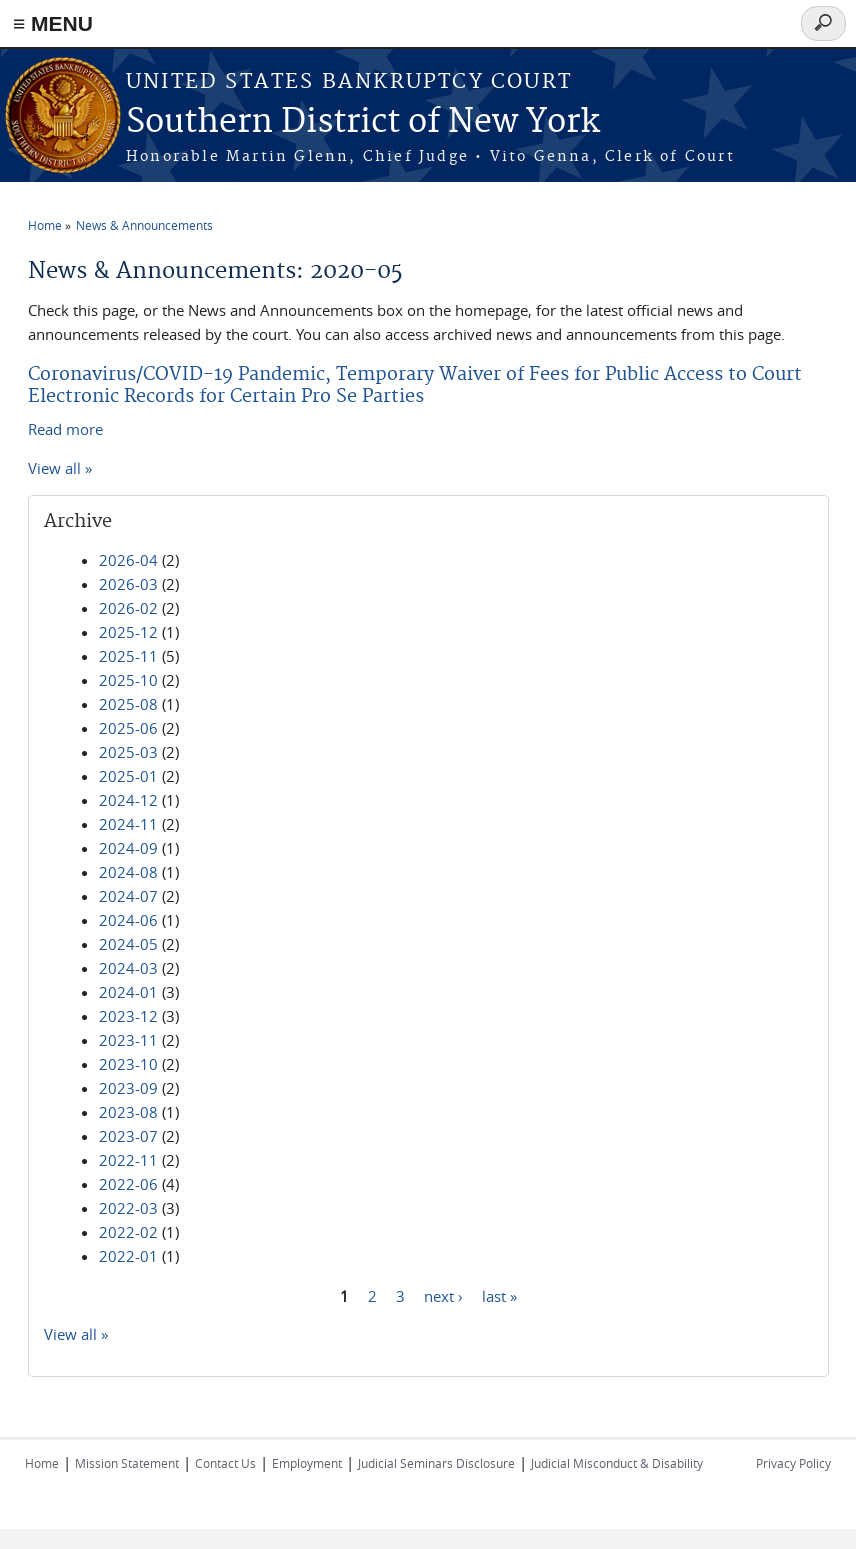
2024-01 (128, 992)
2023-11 (128, 1040)
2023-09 (128, 1088)
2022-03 (128, 1208)
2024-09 (128, 848)
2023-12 (128, 1016)
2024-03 (128, 968)
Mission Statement (127, 1463)
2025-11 (128, 656)
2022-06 (128, 1184)
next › (443, 1295)
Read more (65, 429)
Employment (307, 1463)
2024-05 (128, 944)
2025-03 (128, 752)
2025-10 (128, 680)
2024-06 (128, 920)
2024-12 (128, 800)
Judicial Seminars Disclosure (436, 1463)
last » (499, 1295)
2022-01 (128, 1256)
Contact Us (225, 1463)
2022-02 (128, 1232)
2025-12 (128, 632)
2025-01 (128, 776)
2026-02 (128, 608)
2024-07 (128, 896)
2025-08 (128, 704)
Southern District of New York (363, 122)
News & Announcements (144, 225)
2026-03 (128, 584)
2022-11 (128, 1160)
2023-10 (128, 1064)
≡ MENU (53, 23)
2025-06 (128, 728)
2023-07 (128, 1136)
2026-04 (128, 560)
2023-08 (128, 1112)
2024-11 (128, 824)
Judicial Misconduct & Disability (617, 1463)
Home (45, 225)
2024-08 (128, 872)
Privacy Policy (793, 1463)
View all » (60, 468)
